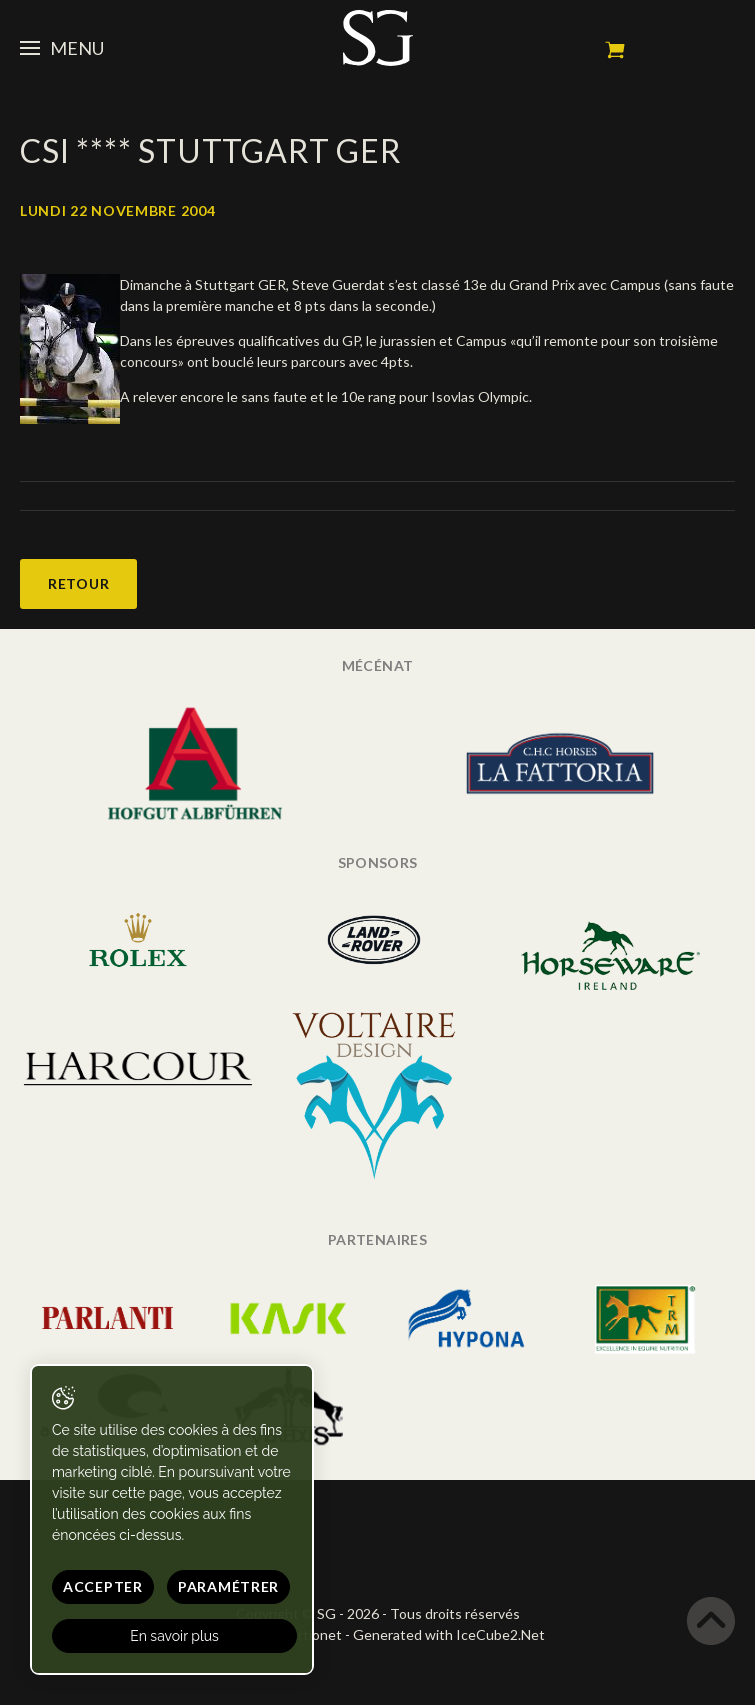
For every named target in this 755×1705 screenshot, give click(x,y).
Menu (62, 48)
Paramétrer (228, 1586)
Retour (78, 583)
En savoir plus (174, 1636)
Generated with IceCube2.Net (449, 1634)
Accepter (103, 1586)
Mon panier (615, 50)
